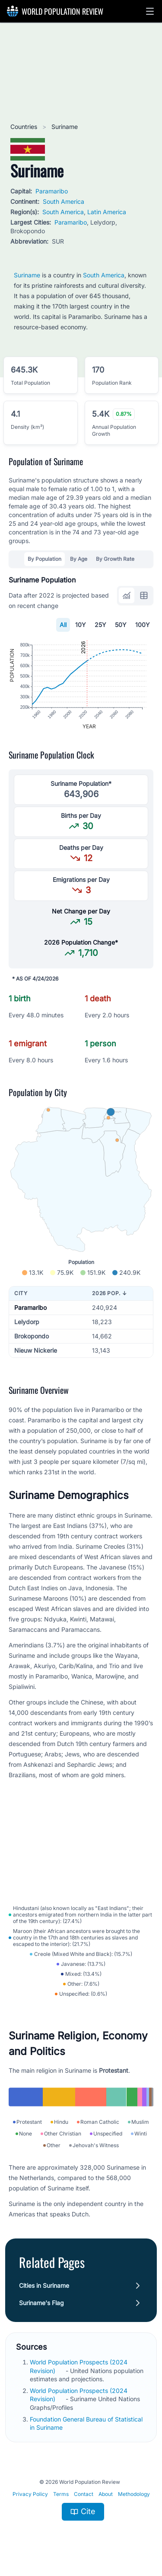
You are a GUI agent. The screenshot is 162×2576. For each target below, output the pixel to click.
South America (63, 201)
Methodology (134, 2494)
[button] (150, 11)
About (105, 2494)
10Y (80, 624)
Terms (61, 2494)
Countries (24, 126)
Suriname (27, 275)
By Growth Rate (115, 559)
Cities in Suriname (44, 2285)
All (63, 624)
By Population (44, 559)
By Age (78, 559)
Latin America (106, 211)
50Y (121, 624)
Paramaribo (51, 191)
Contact (83, 2494)
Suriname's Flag (41, 2302)
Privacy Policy (30, 2494)
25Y (100, 624)
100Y (142, 624)
